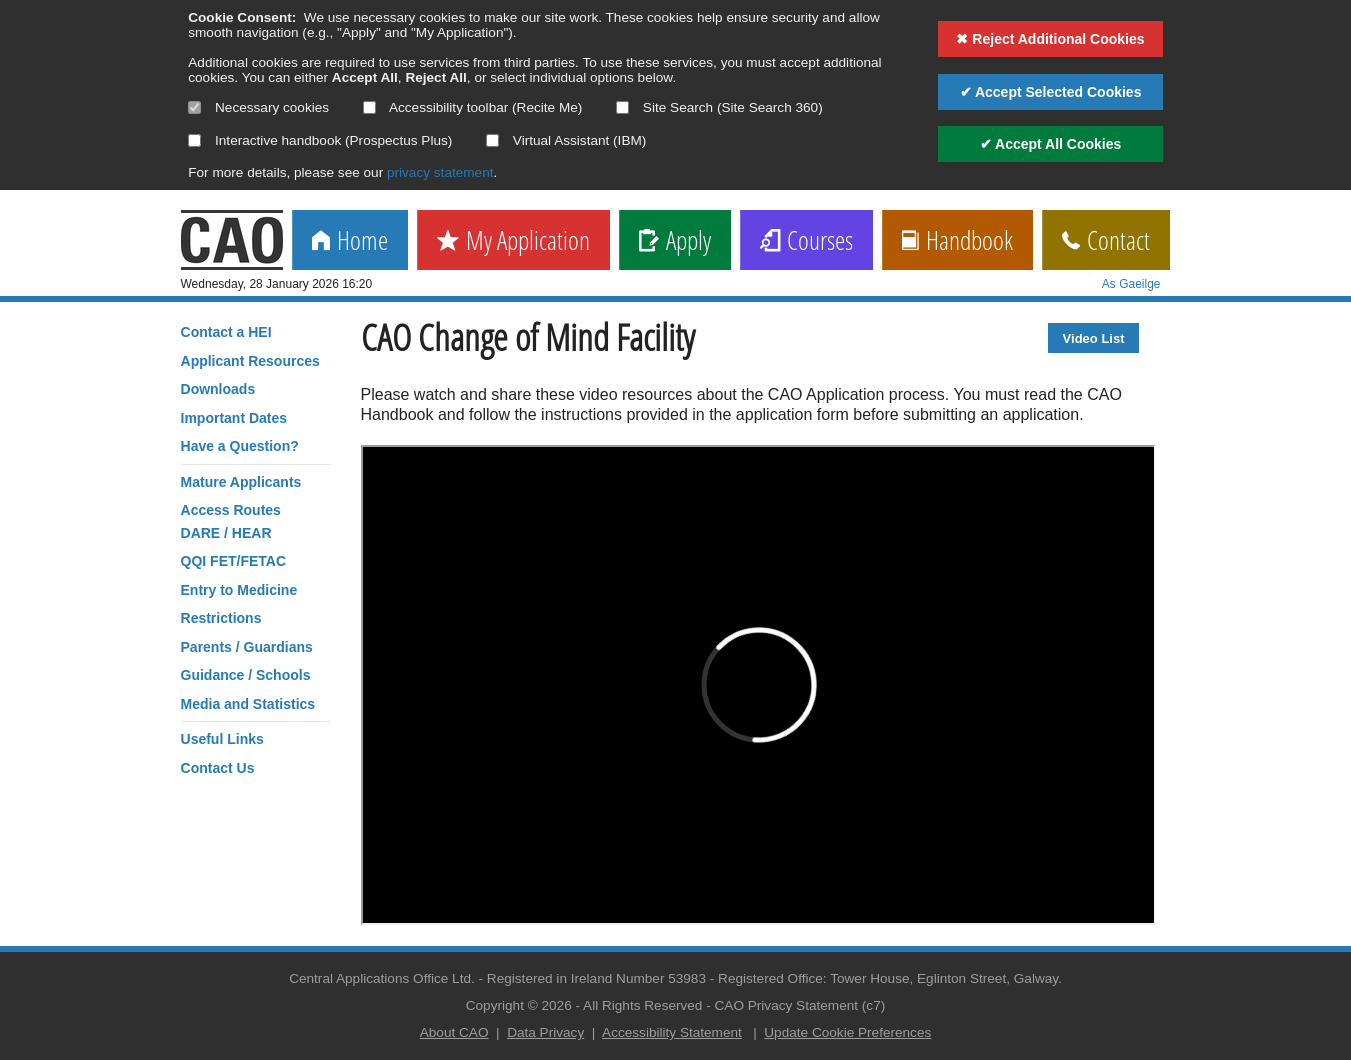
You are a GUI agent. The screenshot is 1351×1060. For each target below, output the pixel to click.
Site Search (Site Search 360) (719, 107)
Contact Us (218, 768)
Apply (675, 241)
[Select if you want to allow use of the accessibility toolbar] (369, 107)
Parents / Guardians (247, 647)
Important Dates (234, 418)
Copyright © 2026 (519, 1005)
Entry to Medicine (239, 590)
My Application (513, 241)
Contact (1106, 241)
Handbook (957, 241)
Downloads (218, 389)
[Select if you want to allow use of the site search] (622, 107)
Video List (1094, 338)
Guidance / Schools (246, 675)
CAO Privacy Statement (787, 1005)
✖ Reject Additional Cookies (1050, 39)
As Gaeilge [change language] (1131, 284)
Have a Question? (240, 446)
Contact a (226, 332)
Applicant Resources (250, 361)
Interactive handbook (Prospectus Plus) (320, 140)
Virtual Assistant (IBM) (566, 140)
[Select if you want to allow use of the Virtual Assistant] (492, 140)
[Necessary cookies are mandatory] (194, 107)
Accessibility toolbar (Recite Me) (472, 107)
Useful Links (222, 739)
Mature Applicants (241, 482)
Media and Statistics (248, 704)
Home (350, 241)
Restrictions (221, 618)
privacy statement (440, 172)
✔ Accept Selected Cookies (1051, 92)
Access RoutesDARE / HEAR (231, 521)
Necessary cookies (258, 107)
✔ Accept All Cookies (1051, 144)
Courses (806, 241)
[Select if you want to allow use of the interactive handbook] (194, 140)
